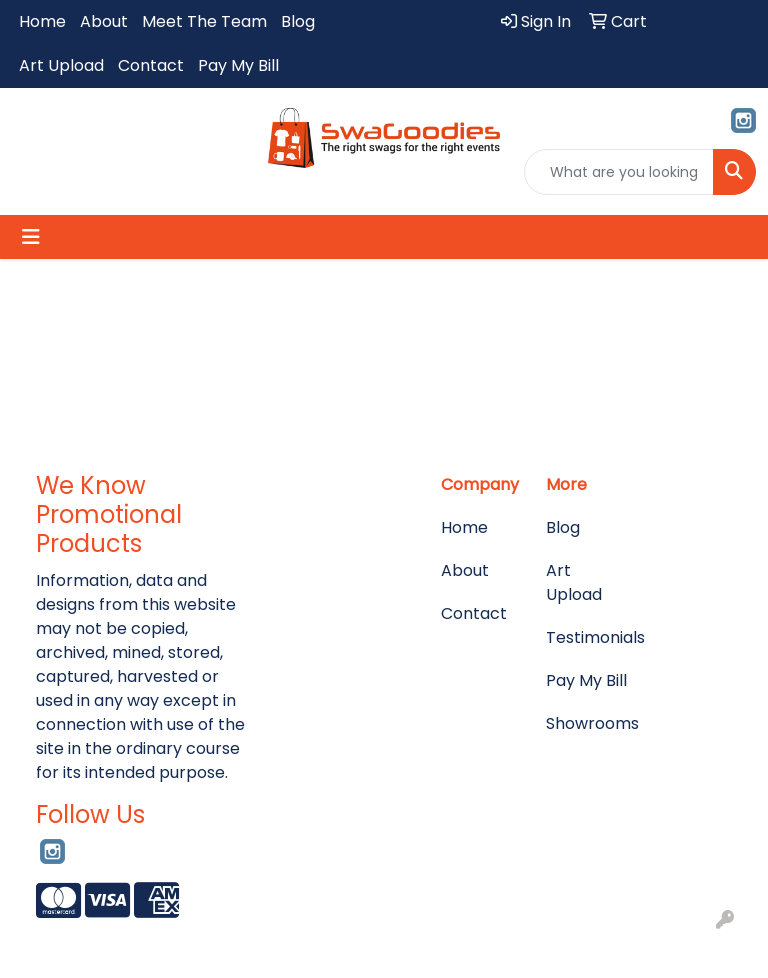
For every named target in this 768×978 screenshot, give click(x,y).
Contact (151, 65)
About (104, 21)
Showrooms (586, 723)
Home (42, 21)
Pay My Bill (238, 65)
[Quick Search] (619, 172)
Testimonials (586, 637)
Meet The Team (204, 21)
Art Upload (61, 65)
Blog (298, 21)
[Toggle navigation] (31, 237)
